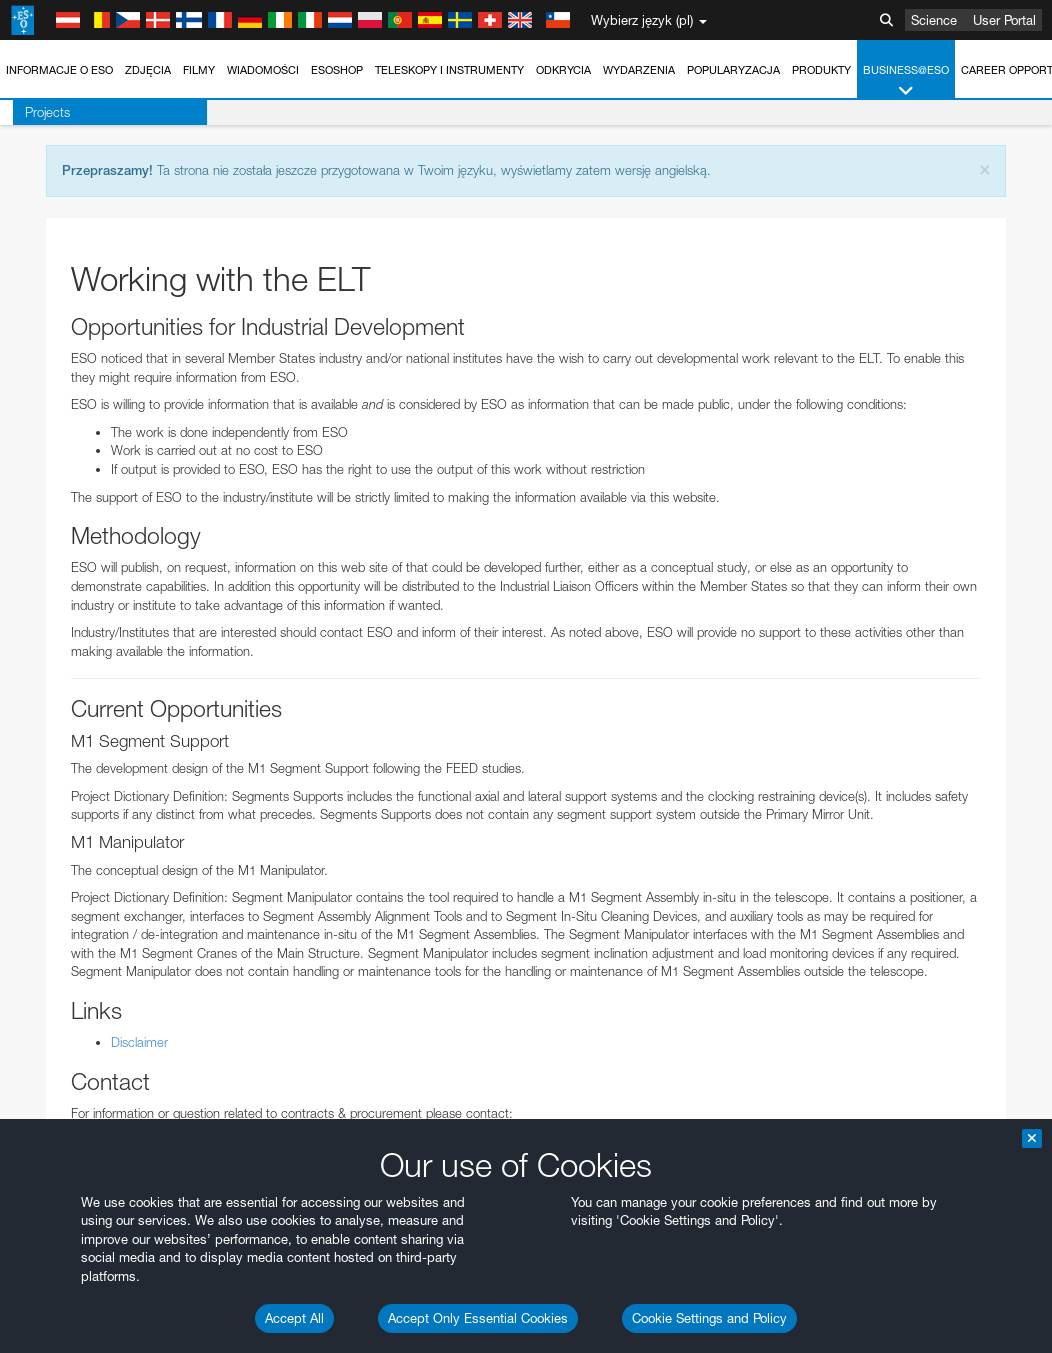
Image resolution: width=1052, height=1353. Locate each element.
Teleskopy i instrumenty (449, 70)
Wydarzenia (639, 70)
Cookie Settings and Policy (709, 1318)
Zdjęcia (148, 70)
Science (934, 20)
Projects (34, 112)
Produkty (821, 70)
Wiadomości (263, 70)
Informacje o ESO (59, 70)
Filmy (199, 70)
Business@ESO (906, 81)
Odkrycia (563, 70)
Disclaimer (139, 1042)
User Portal (1004, 20)
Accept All (294, 1318)
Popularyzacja (733, 70)
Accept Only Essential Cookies (478, 1318)
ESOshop (337, 70)
